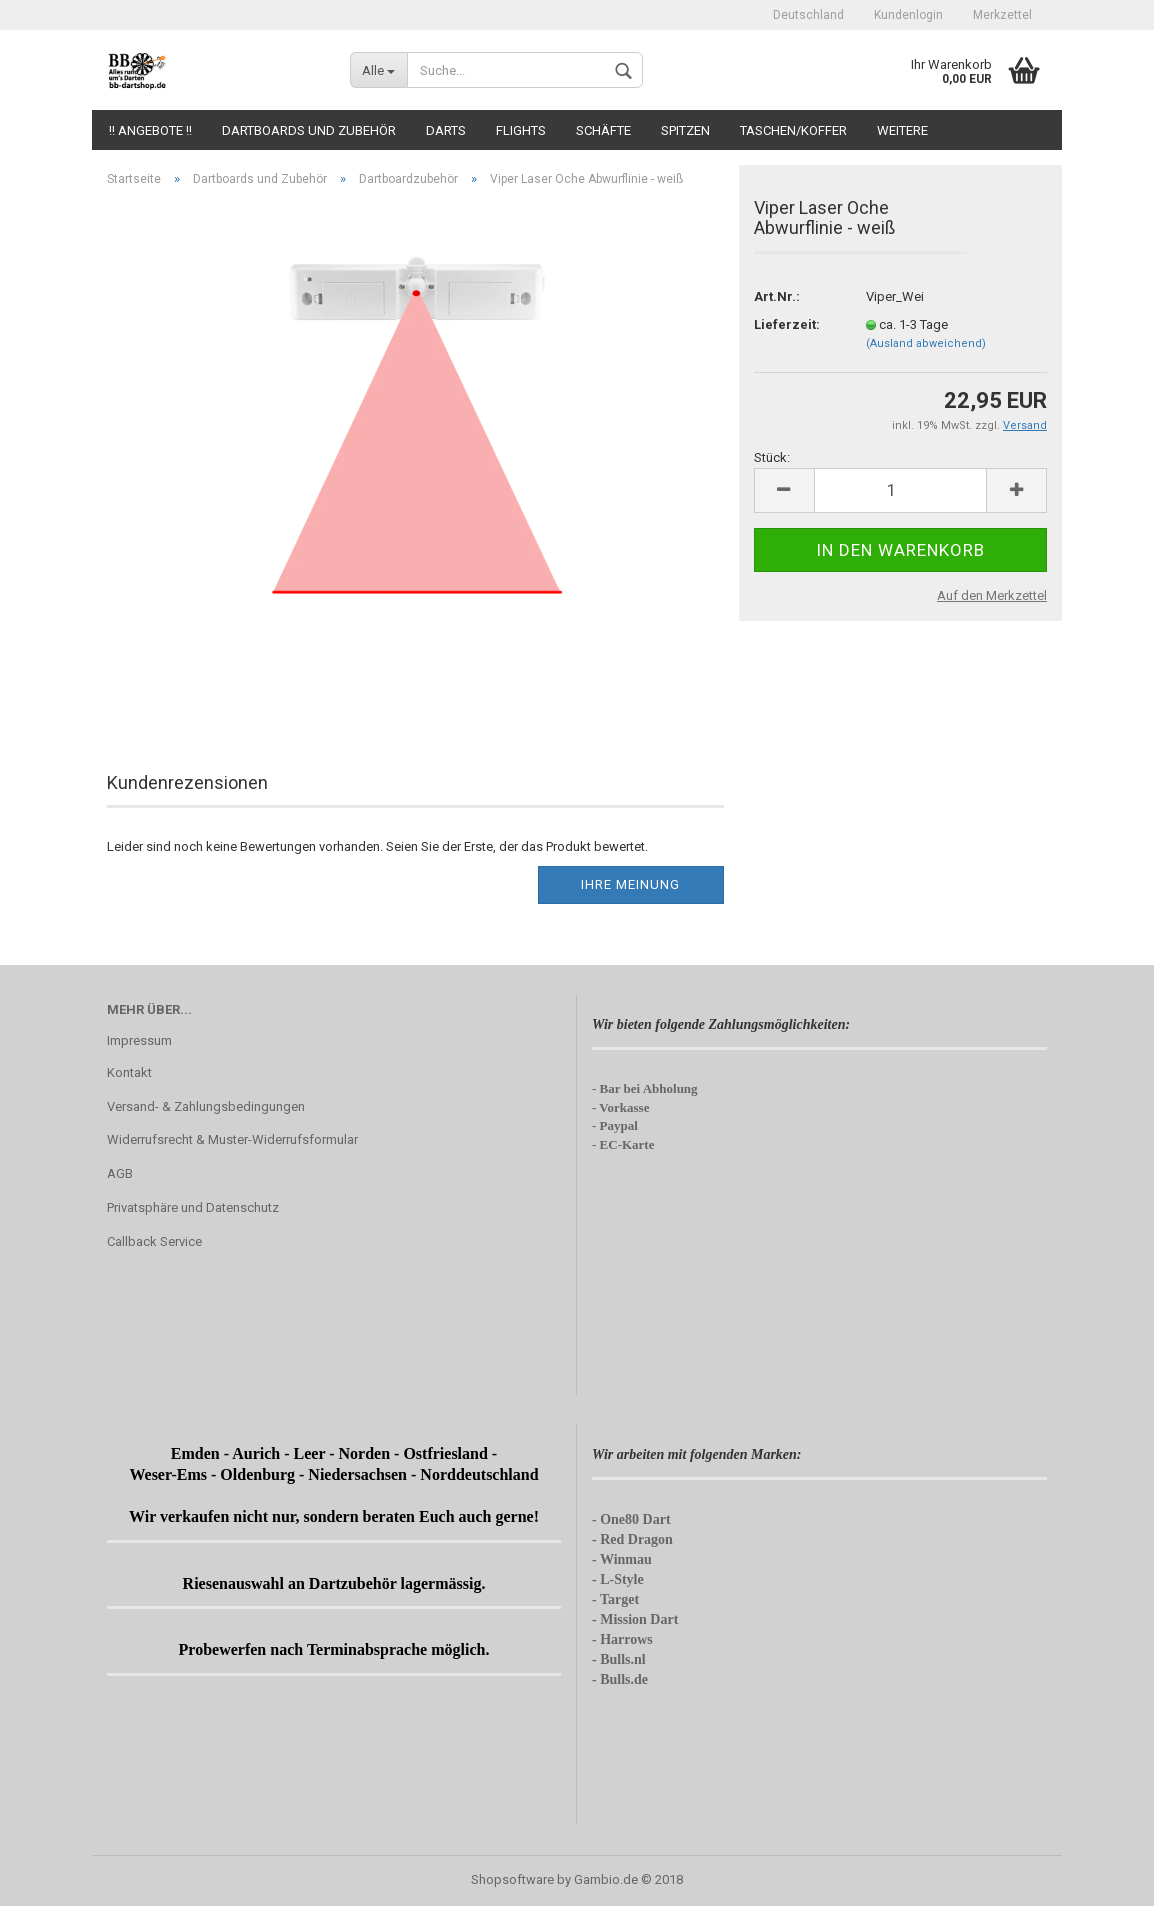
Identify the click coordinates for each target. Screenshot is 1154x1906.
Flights (521, 130)
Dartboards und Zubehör (309, 130)
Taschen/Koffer (793, 130)
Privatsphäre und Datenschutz (193, 1207)
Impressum (139, 1040)
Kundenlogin (908, 15)
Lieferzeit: (787, 324)
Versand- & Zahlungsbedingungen (206, 1106)
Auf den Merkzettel (992, 595)
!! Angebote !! (150, 130)
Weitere (902, 130)
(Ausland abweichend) (926, 343)
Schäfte (603, 130)
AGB (120, 1173)
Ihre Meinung (630, 884)
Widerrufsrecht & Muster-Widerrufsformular (232, 1139)
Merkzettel (1002, 15)
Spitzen (685, 130)
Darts (446, 130)
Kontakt (129, 1072)
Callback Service (154, 1241)
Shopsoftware (512, 1879)
